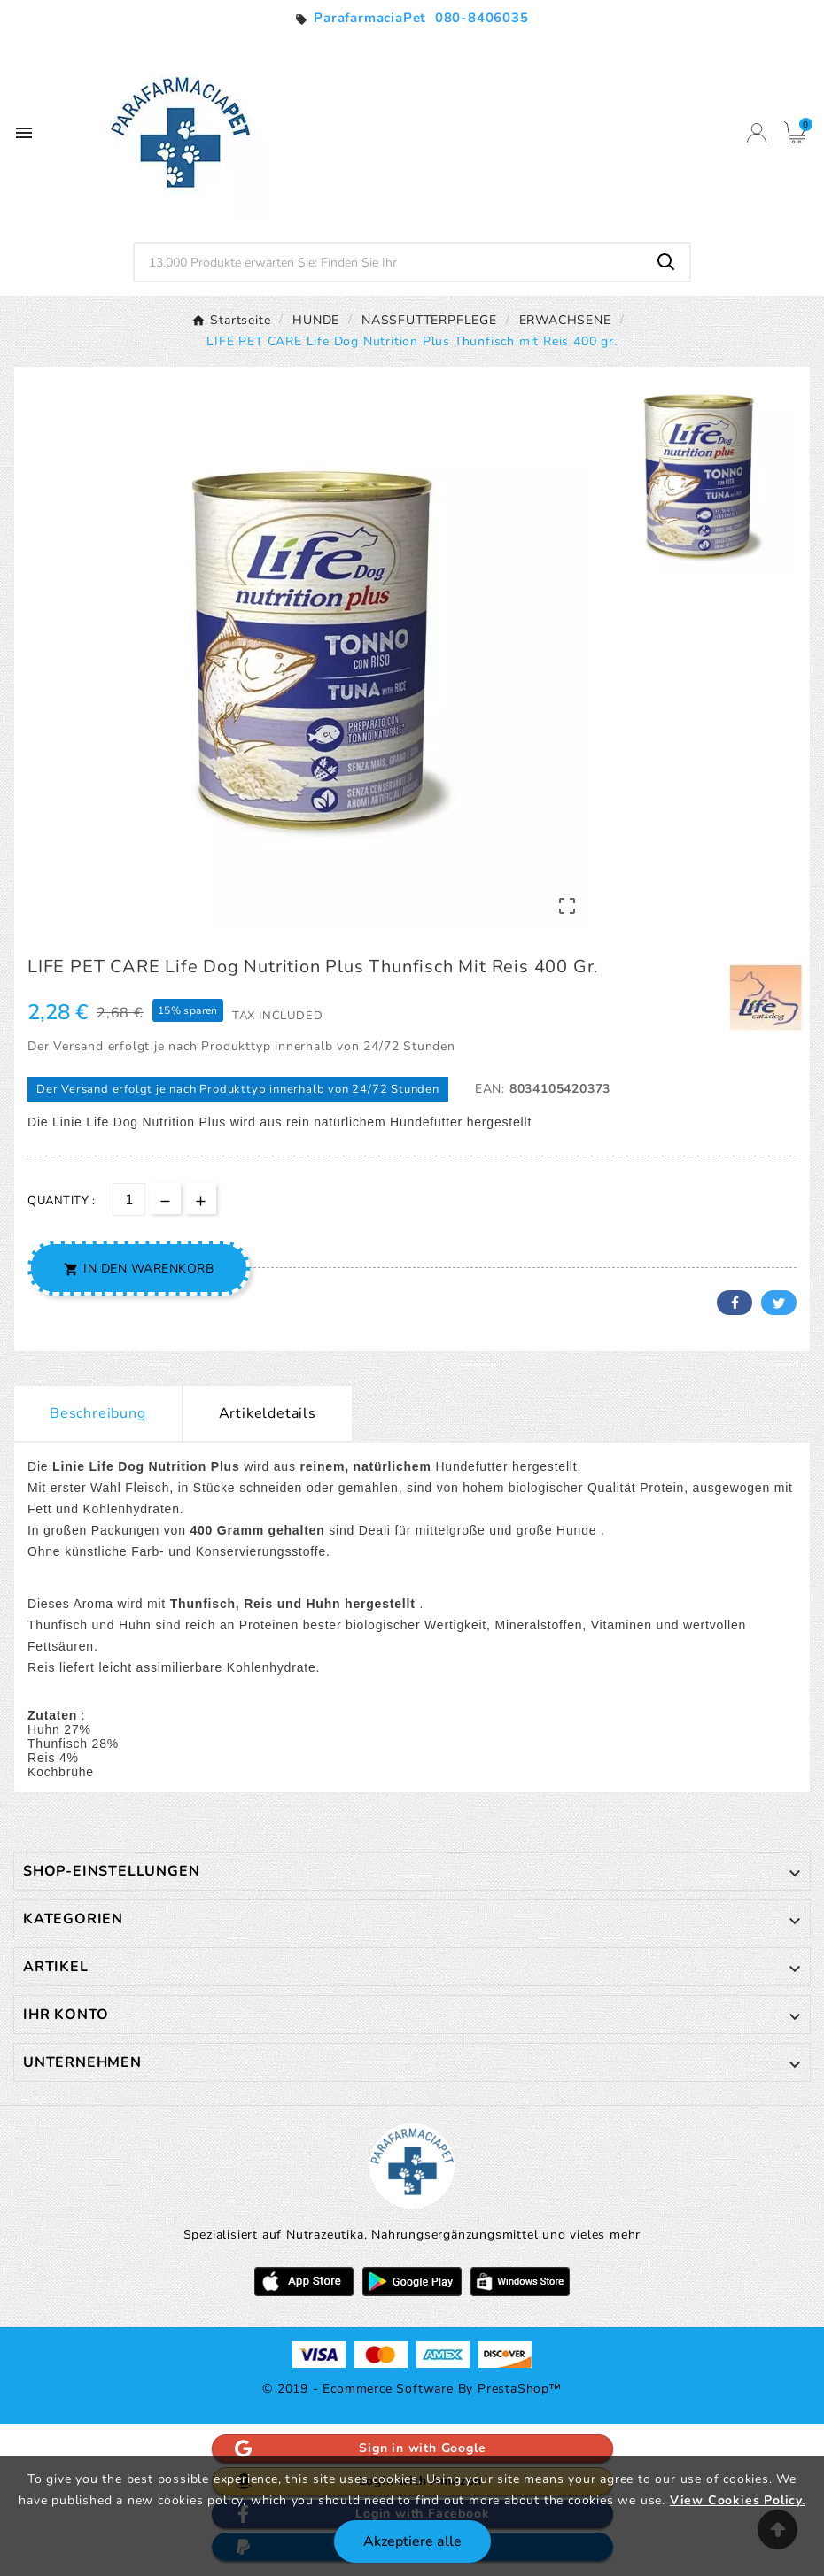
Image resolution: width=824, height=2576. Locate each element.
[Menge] (129, 1199)
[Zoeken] (389, 262)
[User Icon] (756, 133)
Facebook (734, 1302)
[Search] (666, 262)
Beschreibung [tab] (98, 1413)
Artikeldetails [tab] (267, 1413)
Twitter (779, 1302)
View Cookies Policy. (737, 2500)
